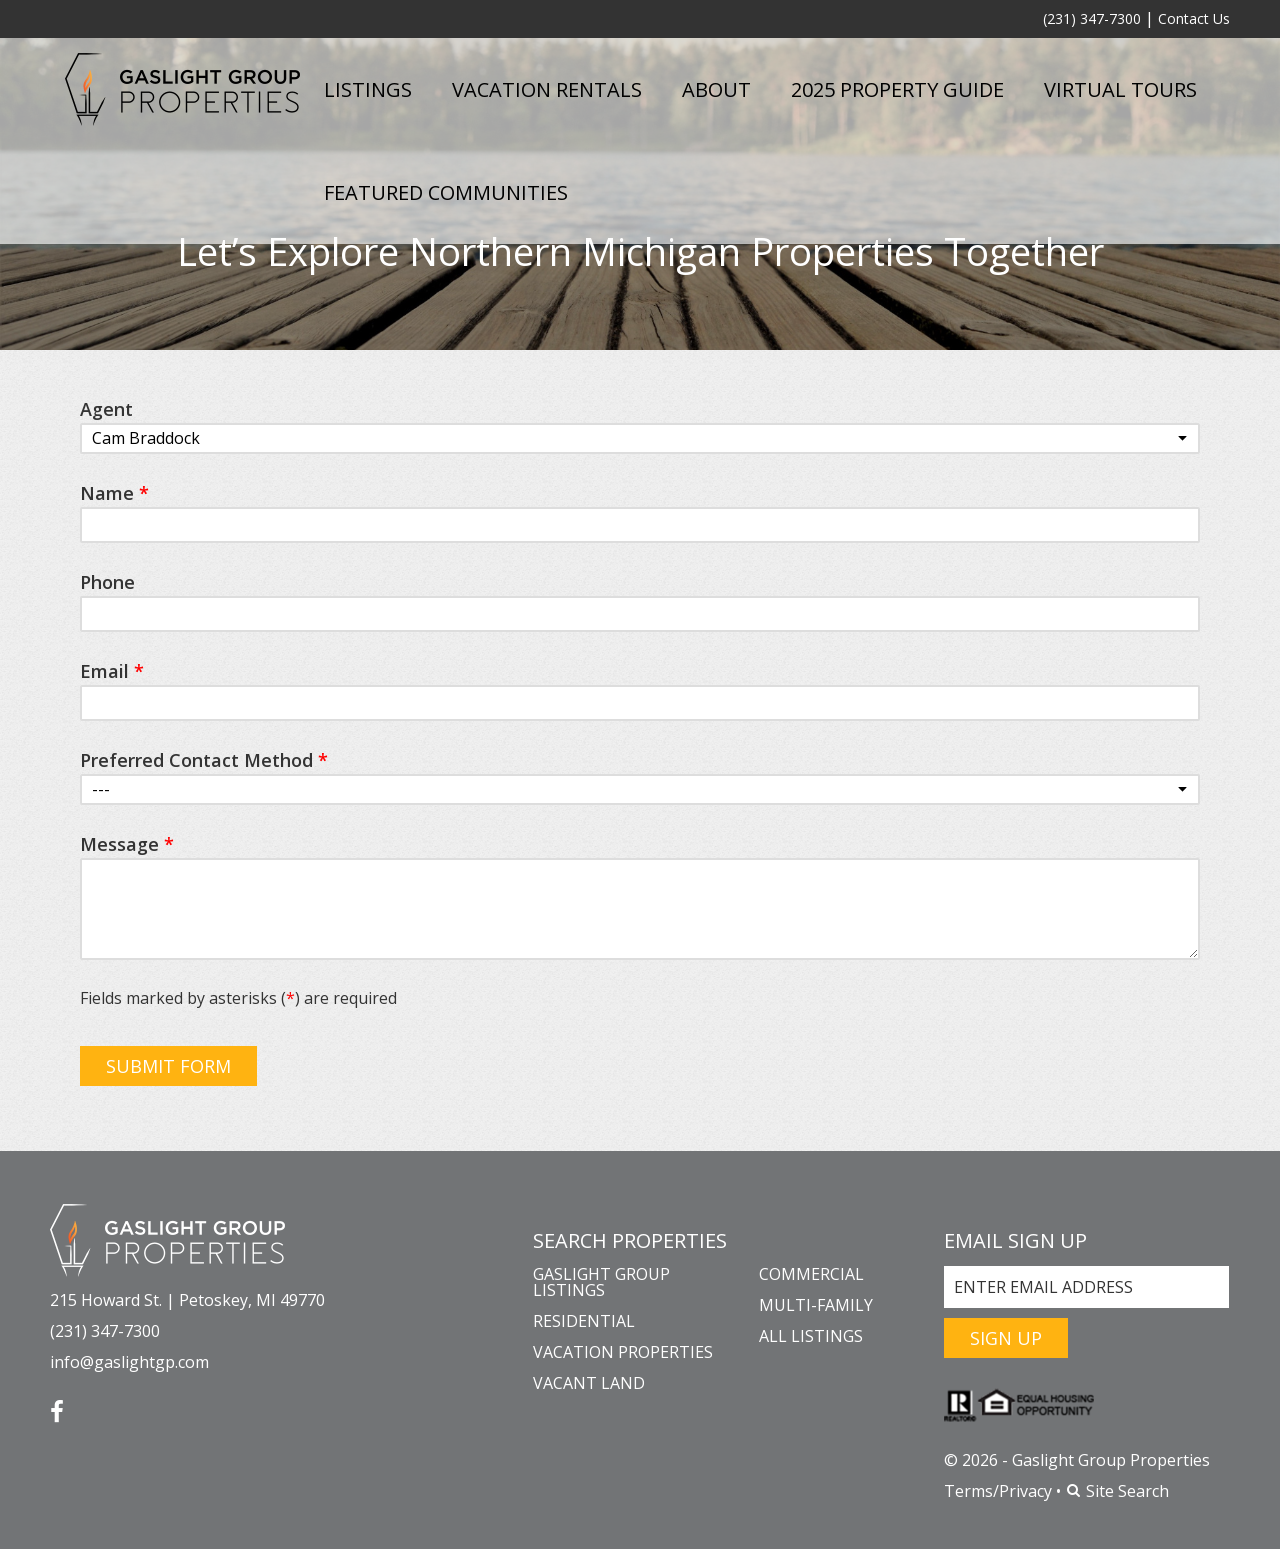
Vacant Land (589, 1383)
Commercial (811, 1274)
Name (114, 493)
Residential (584, 1321)
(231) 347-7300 (1092, 18)
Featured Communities (446, 192)
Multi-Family (816, 1305)
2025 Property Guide (897, 89)
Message (127, 844)
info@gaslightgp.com (129, 1362)
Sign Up (1006, 1338)
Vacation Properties (623, 1352)
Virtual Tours (1120, 89)
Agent (106, 409)
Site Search (1117, 1491)
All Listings (811, 1336)
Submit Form (168, 1066)
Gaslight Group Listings (601, 1282)
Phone (107, 582)
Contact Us (1194, 18)
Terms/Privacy (998, 1491)
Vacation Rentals (547, 89)
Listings (368, 89)
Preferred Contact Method (204, 760)
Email (112, 671)
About (716, 89)
